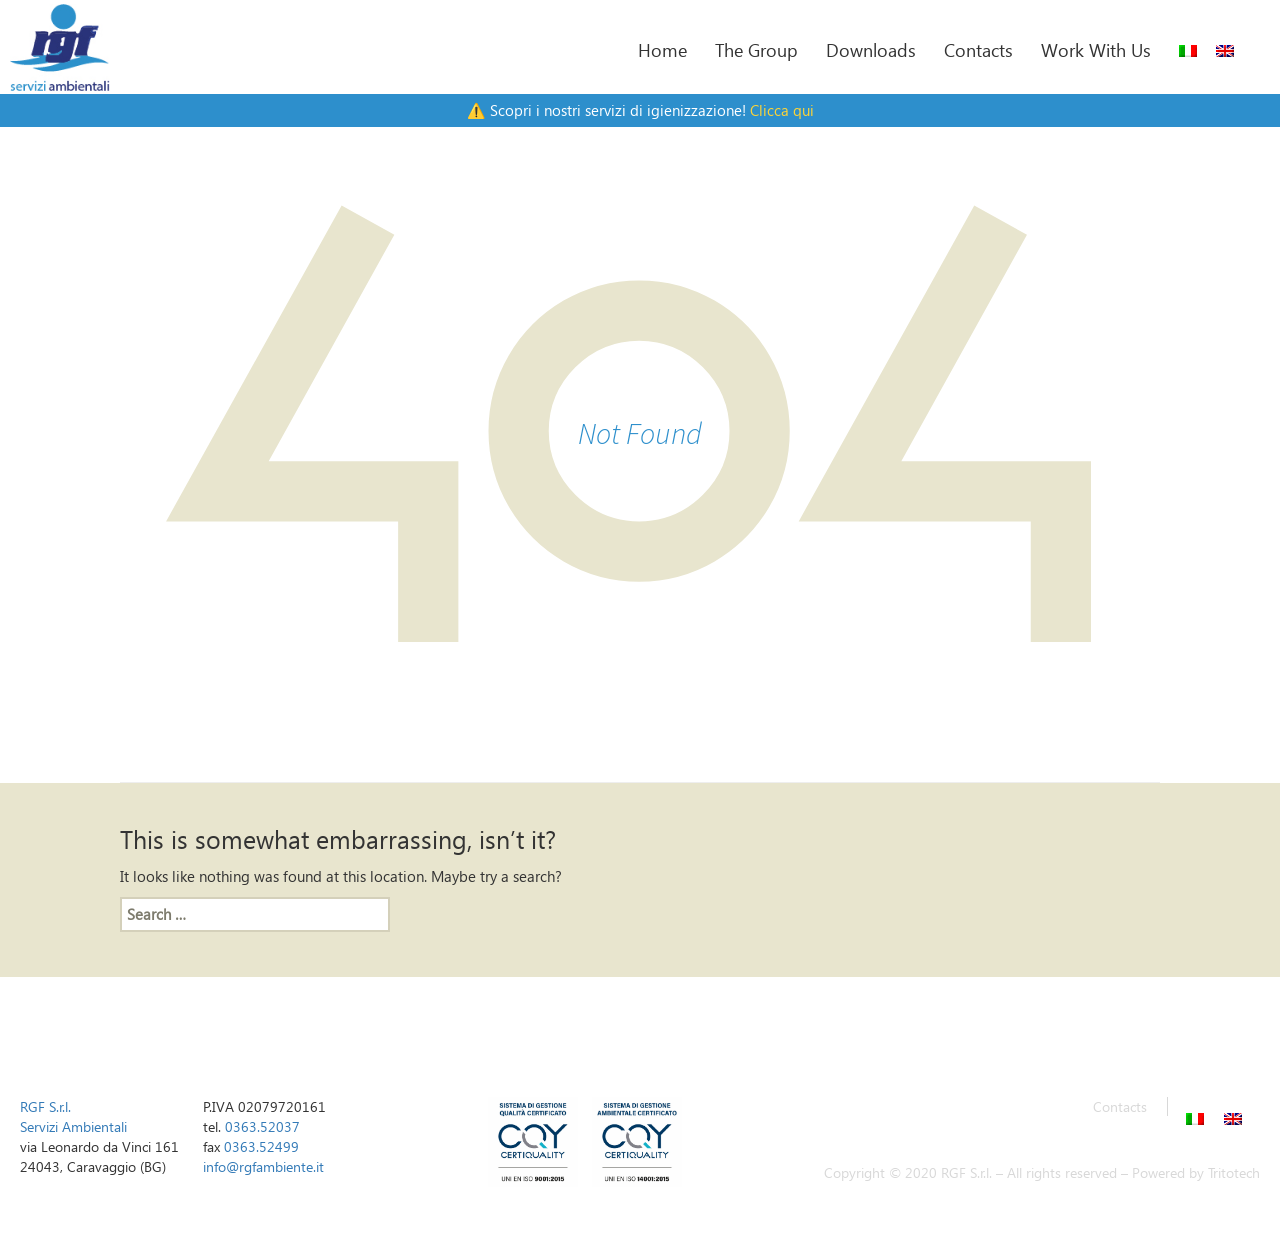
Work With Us (1096, 49)
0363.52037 (262, 1126)
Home (662, 49)
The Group (756, 49)
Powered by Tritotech (1196, 1172)
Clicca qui (782, 110)
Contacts (978, 49)
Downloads (871, 49)
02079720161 (282, 1106)
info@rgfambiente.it (263, 1166)
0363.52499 (261, 1146)
